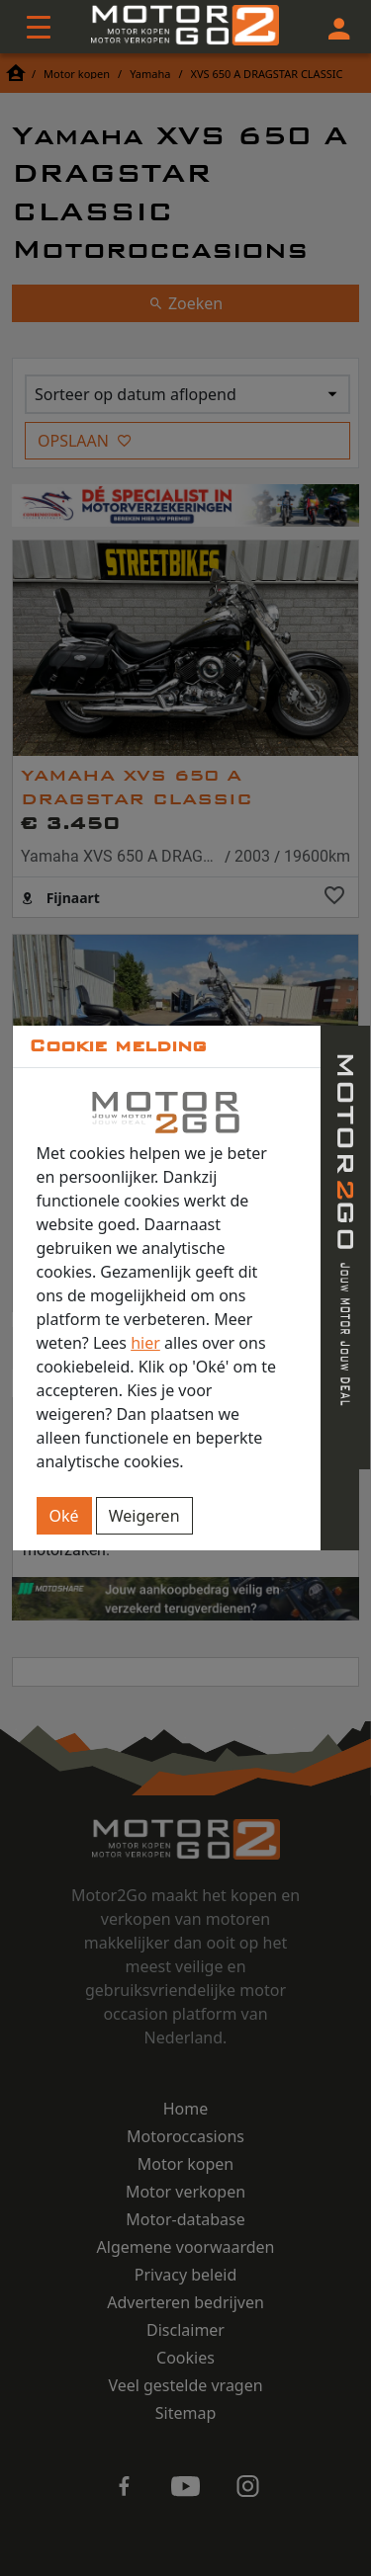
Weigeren (144, 1516)
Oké (64, 1516)
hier (145, 1343)
